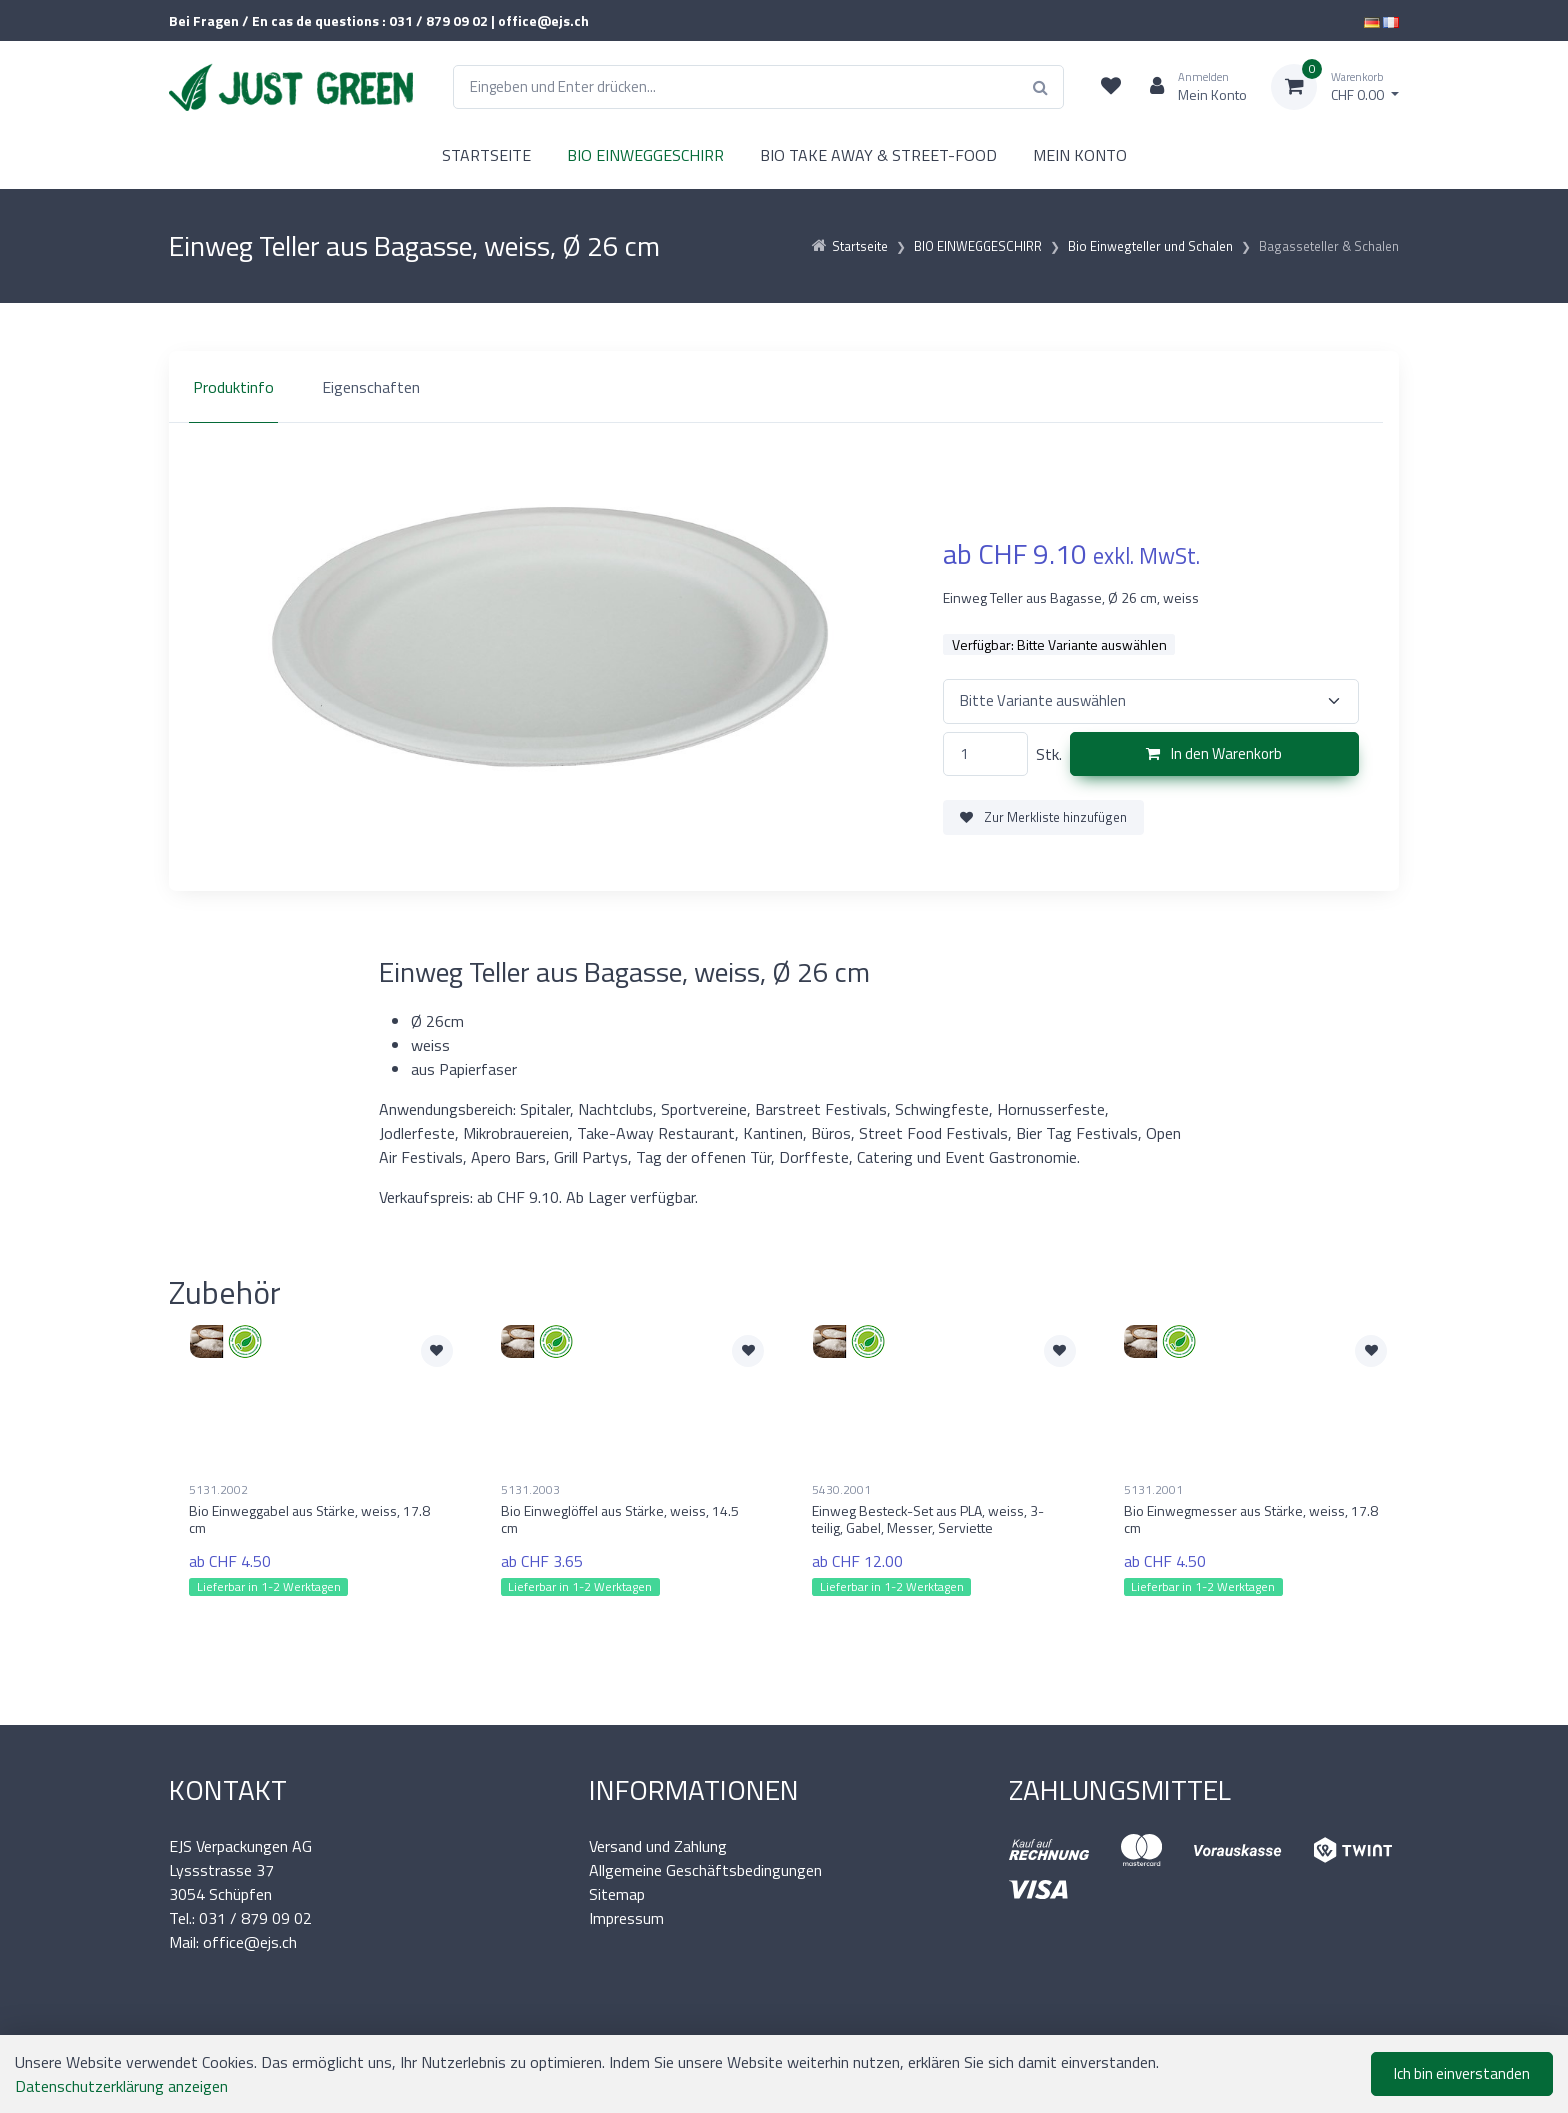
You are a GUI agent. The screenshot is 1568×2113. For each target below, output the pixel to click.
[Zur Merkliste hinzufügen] (437, 1351)
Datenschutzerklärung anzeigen (121, 2086)
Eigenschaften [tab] (371, 387)
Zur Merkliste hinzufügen (1043, 817)
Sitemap (617, 1894)
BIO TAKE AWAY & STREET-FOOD (878, 155)
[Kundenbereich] (1190, 87)
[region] (784, 387)
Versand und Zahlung (658, 1846)
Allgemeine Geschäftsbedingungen (705, 1870)
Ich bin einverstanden (1462, 2073)
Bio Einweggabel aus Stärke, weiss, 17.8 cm (309, 1519)
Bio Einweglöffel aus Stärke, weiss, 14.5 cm (620, 1519)
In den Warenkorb (1214, 753)
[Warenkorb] (1335, 87)
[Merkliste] (1111, 87)
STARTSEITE (486, 155)
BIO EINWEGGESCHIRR (645, 155)
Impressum (626, 1918)
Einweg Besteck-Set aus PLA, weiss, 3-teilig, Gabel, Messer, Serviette (928, 1519)
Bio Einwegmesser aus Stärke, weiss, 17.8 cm (1251, 1519)
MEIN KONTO (1080, 155)
